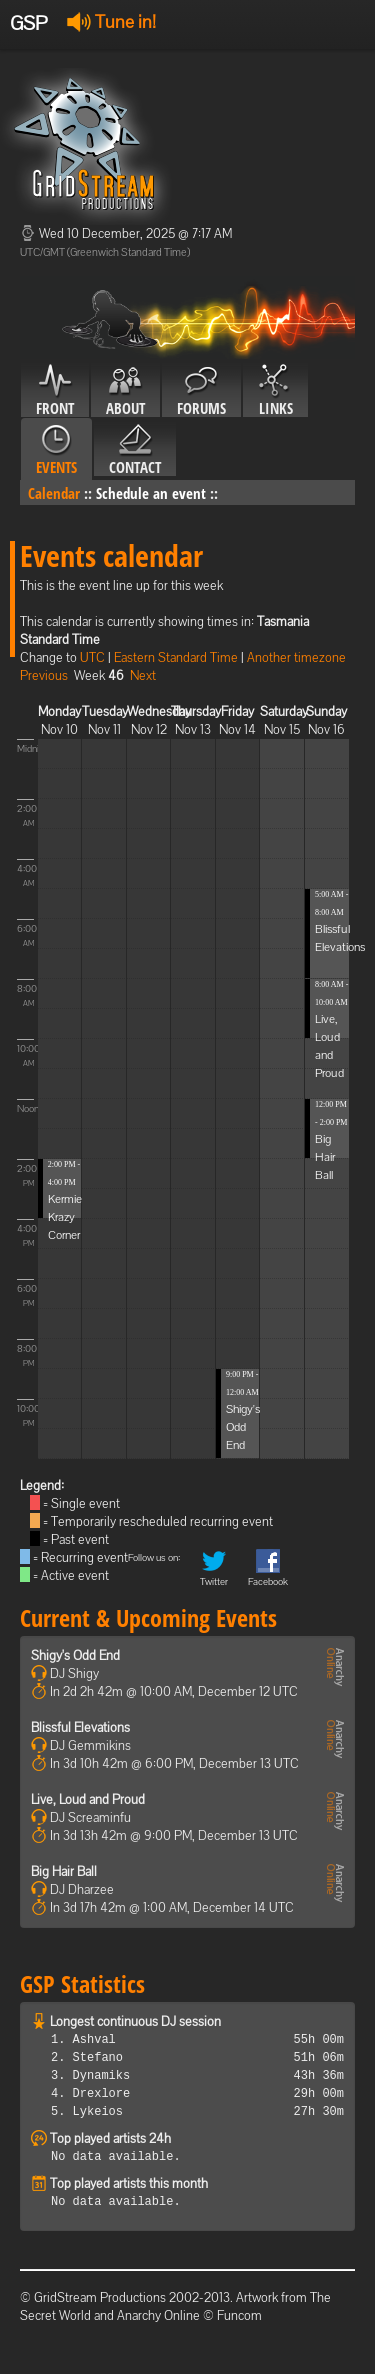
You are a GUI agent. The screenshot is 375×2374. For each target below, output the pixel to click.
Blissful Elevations (80, 1727)
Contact (135, 450)
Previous (44, 675)
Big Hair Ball (325, 1157)
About (125, 391)
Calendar (54, 493)
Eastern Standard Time (176, 657)
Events (56, 450)
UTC (92, 657)
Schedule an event (151, 493)
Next (143, 675)
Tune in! (111, 21)
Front (55, 391)
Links (275, 391)
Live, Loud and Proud (88, 1799)
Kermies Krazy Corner (67, 1217)
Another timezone (296, 657)
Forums (201, 391)
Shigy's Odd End (243, 1427)
